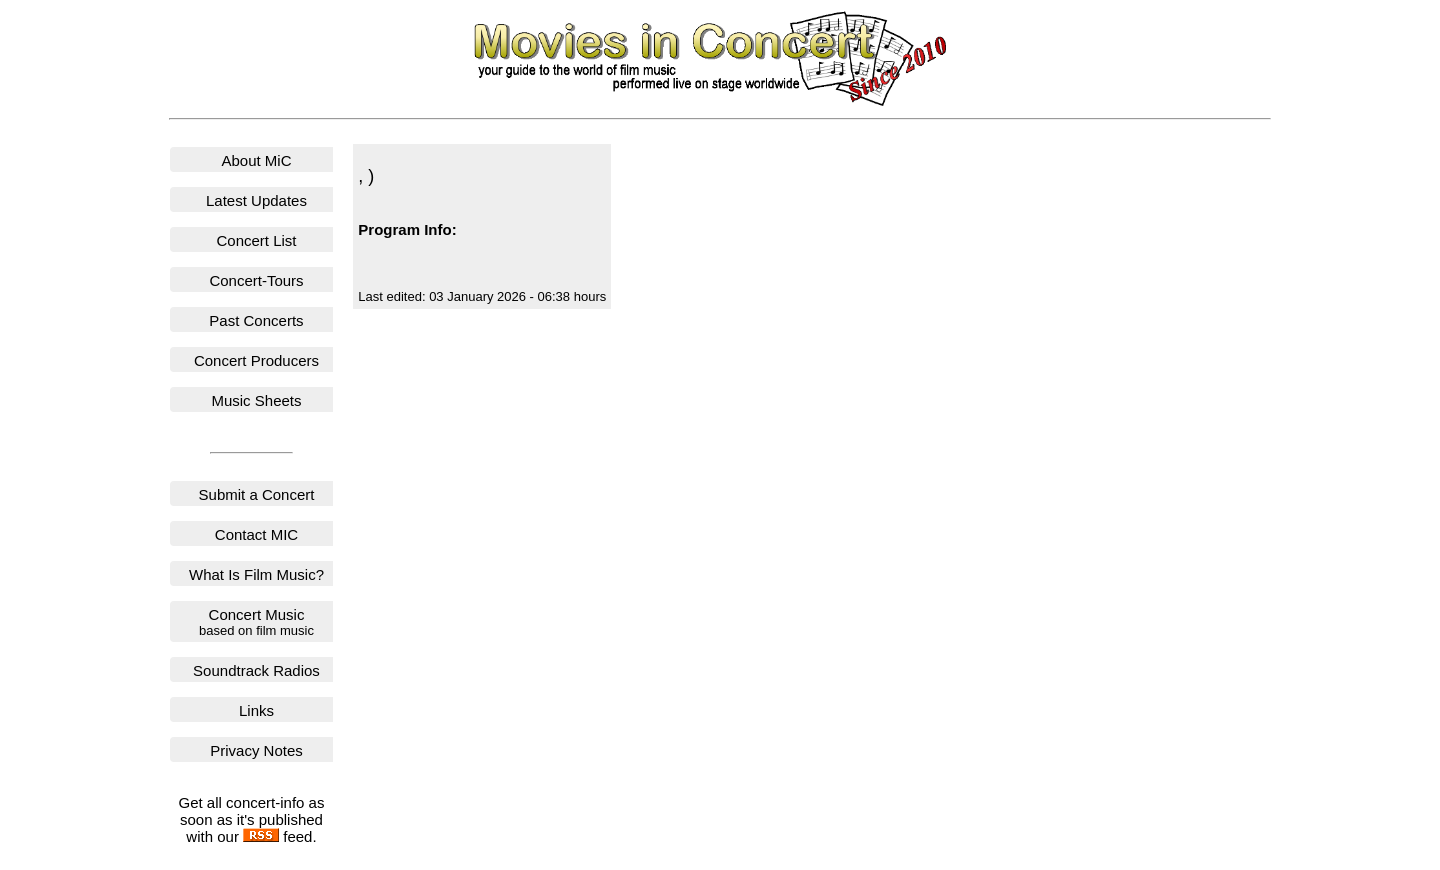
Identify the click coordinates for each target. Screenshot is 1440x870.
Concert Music (256, 622)
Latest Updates (256, 200)
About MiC (256, 160)
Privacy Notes (256, 750)
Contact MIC (256, 534)
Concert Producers (256, 360)
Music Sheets (256, 400)
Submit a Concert (257, 494)
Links (256, 710)
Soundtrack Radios (256, 670)
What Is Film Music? (256, 574)
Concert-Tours (256, 280)
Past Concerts (256, 320)
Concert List (256, 240)
